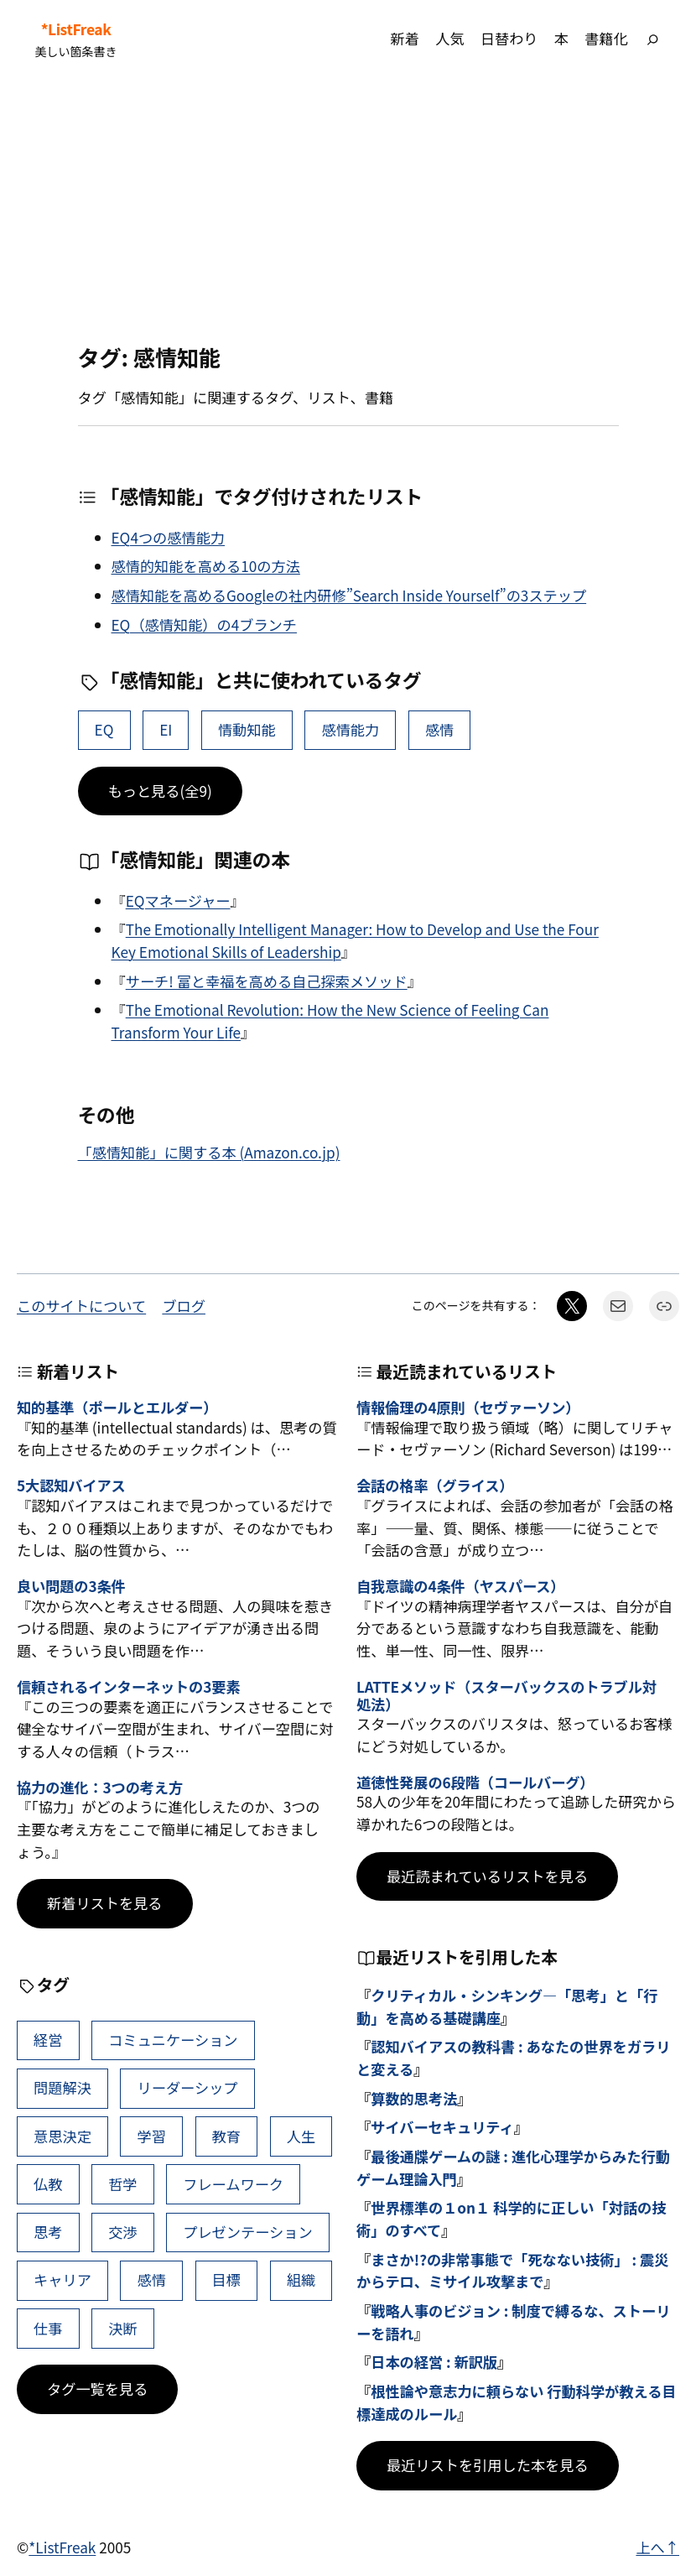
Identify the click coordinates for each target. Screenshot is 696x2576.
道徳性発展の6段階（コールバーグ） (475, 1783)
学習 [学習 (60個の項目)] (152, 2136)
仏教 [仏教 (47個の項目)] (48, 2183)
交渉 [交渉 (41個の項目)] (122, 2231)
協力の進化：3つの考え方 (100, 1788)
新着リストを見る (105, 1902)
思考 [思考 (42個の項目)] (48, 2231)
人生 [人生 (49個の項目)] (301, 2136)
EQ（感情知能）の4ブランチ (204, 624)
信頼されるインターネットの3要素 (128, 1687)
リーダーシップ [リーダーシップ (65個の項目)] (188, 2087)
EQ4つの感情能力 (169, 537)
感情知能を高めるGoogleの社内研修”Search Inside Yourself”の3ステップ (349, 595)
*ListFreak (76, 29)
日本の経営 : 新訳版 (434, 2361)
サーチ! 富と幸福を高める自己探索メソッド (267, 981)
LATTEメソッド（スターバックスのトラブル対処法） (506, 1695)
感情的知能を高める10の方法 (206, 565)
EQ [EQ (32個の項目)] (104, 729)
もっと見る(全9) (160, 790)
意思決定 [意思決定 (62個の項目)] (62, 2136)
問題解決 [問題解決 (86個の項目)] (62, 2087)
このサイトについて (81, 1305)
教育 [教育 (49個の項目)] (226, 2136)
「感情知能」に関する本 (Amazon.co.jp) (209, 1152)
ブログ (183, 1305)
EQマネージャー (178, 900)
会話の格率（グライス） (434, 1486)
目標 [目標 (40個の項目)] (226, 2279)
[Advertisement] (348, 211)
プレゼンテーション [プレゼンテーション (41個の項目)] (247, 2231)
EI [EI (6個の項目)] (165, 729)
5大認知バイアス (71, 1486)
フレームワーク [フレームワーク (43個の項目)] (233, 2183)
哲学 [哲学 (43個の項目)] (122, 2183)
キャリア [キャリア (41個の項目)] (62, 2279)
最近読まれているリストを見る (487, 1876)
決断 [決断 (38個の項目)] (122, 2328)
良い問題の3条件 (71, 1586)
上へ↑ (657, 2547)
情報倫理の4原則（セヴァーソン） (467, 1408)
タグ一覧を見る (97, 2388)
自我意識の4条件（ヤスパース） (460, 1586)
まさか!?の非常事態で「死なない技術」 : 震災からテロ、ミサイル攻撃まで (512, 2270)
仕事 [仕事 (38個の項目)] (48, 2328)
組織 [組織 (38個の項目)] (301, 2279)
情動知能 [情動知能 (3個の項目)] (247, 729)
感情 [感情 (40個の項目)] (439, 729)
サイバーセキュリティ (442, 2126)
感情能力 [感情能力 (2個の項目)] (350, 729)
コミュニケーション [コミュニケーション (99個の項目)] (172, 2039)
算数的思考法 (414, 2098)
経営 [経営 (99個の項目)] (48, 2039)
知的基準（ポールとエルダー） (117, 1408)
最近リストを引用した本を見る (488, 2464)
